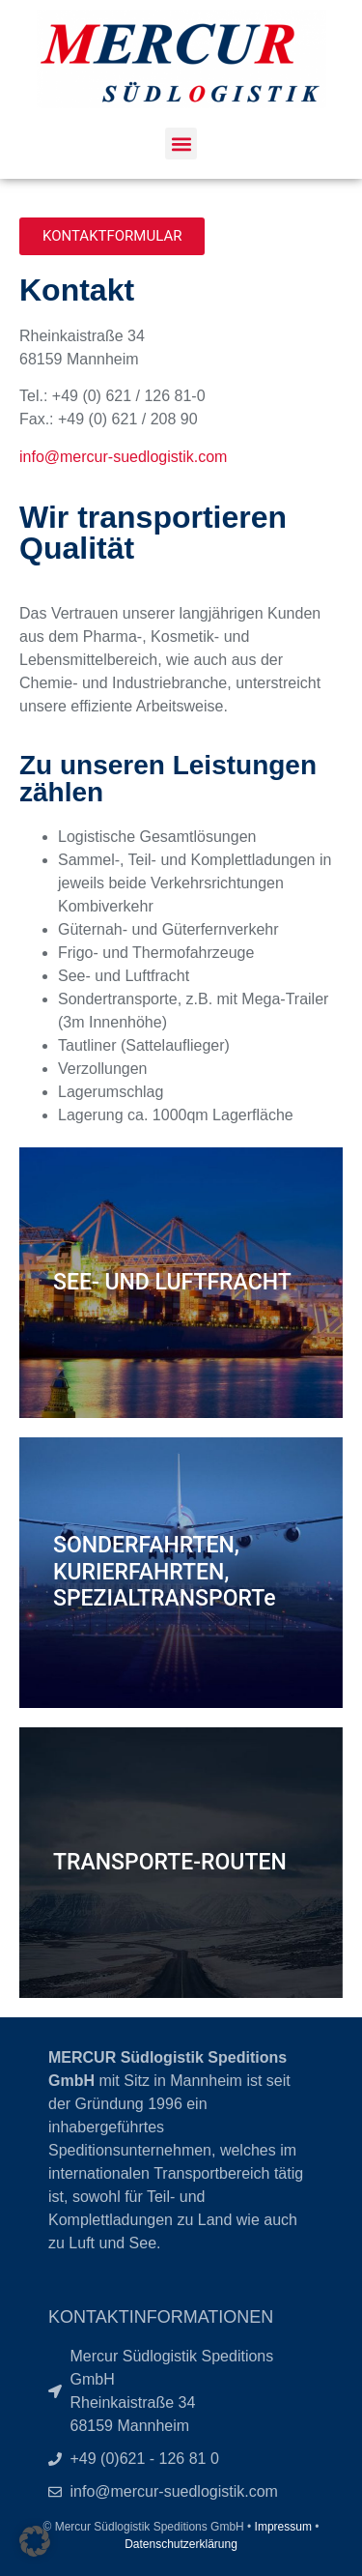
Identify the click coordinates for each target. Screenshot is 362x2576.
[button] (181, 143)
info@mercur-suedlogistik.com (123, 457)
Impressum (283, 2526)
